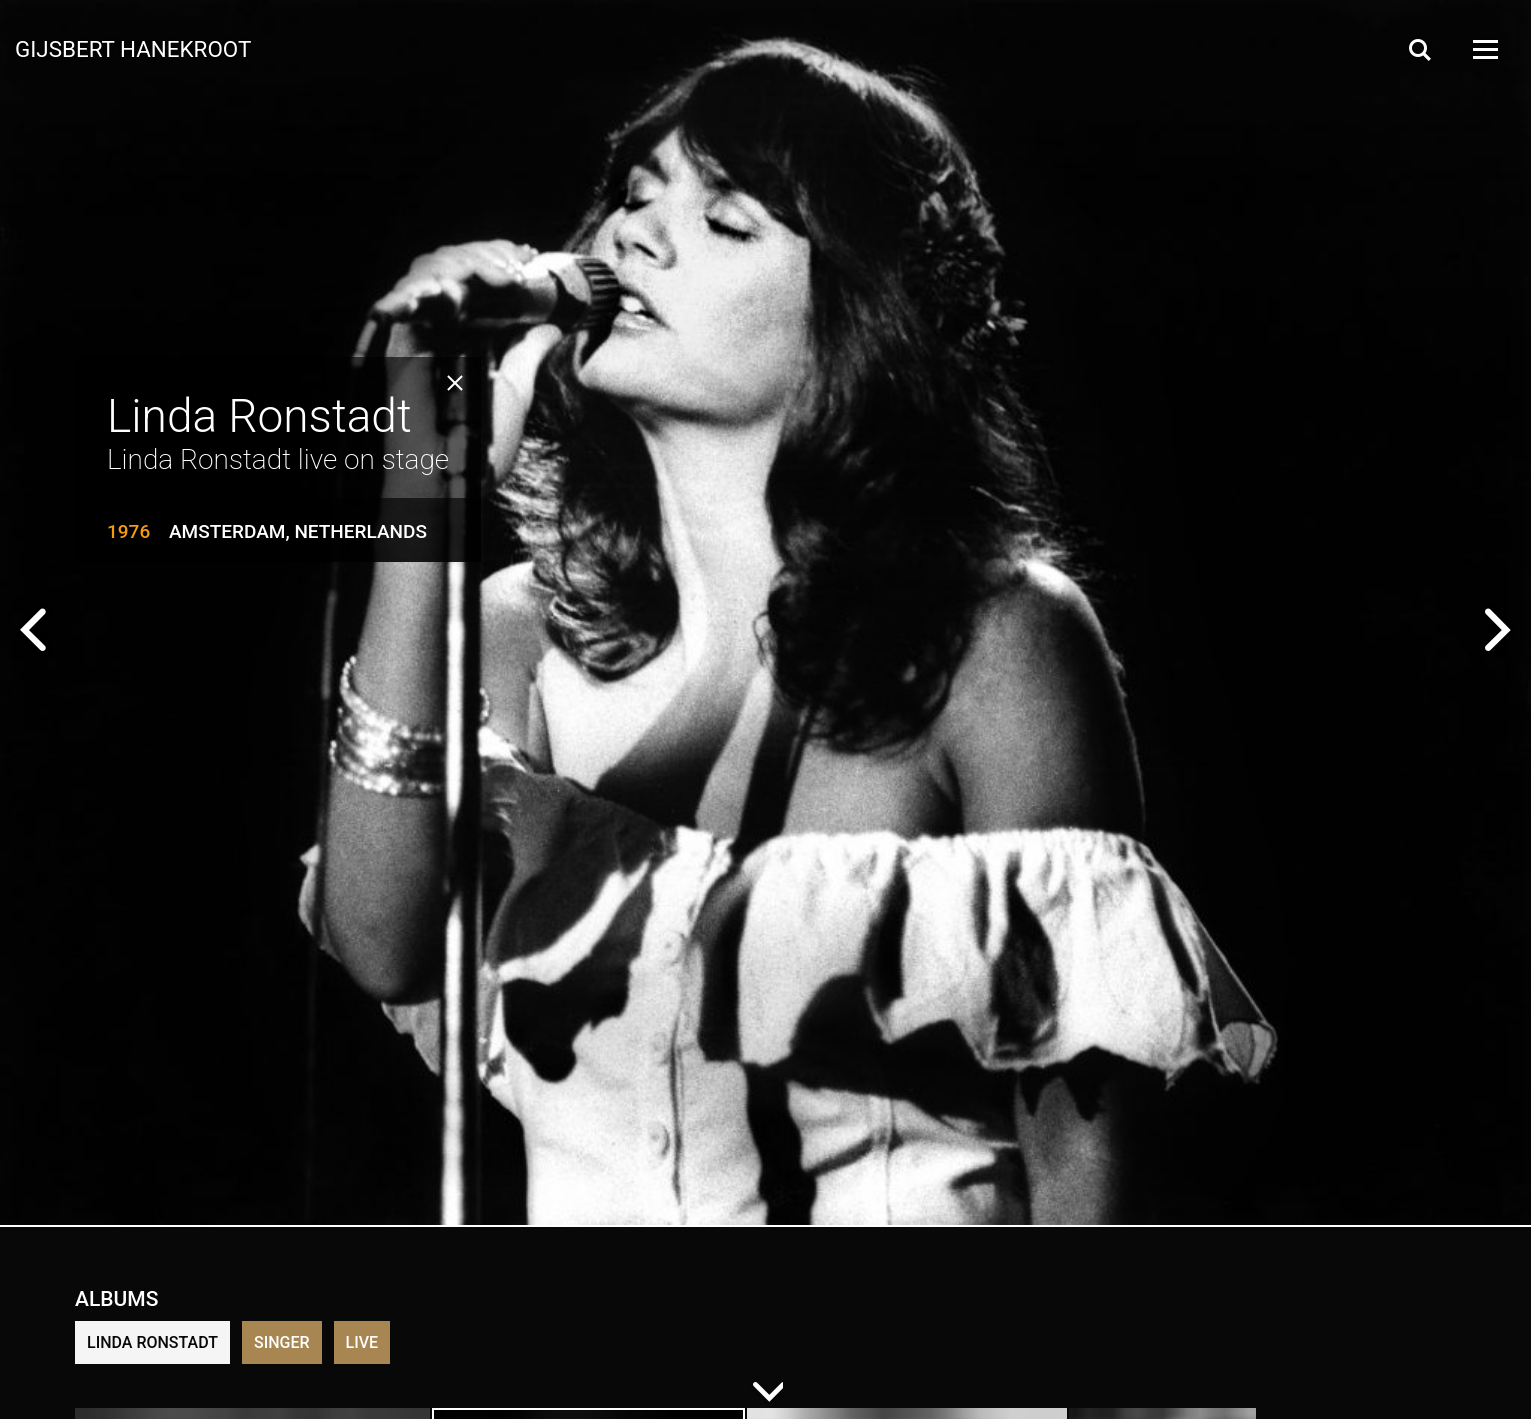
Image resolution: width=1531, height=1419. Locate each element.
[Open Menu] (1484, 49)
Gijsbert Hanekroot (133, 48)
